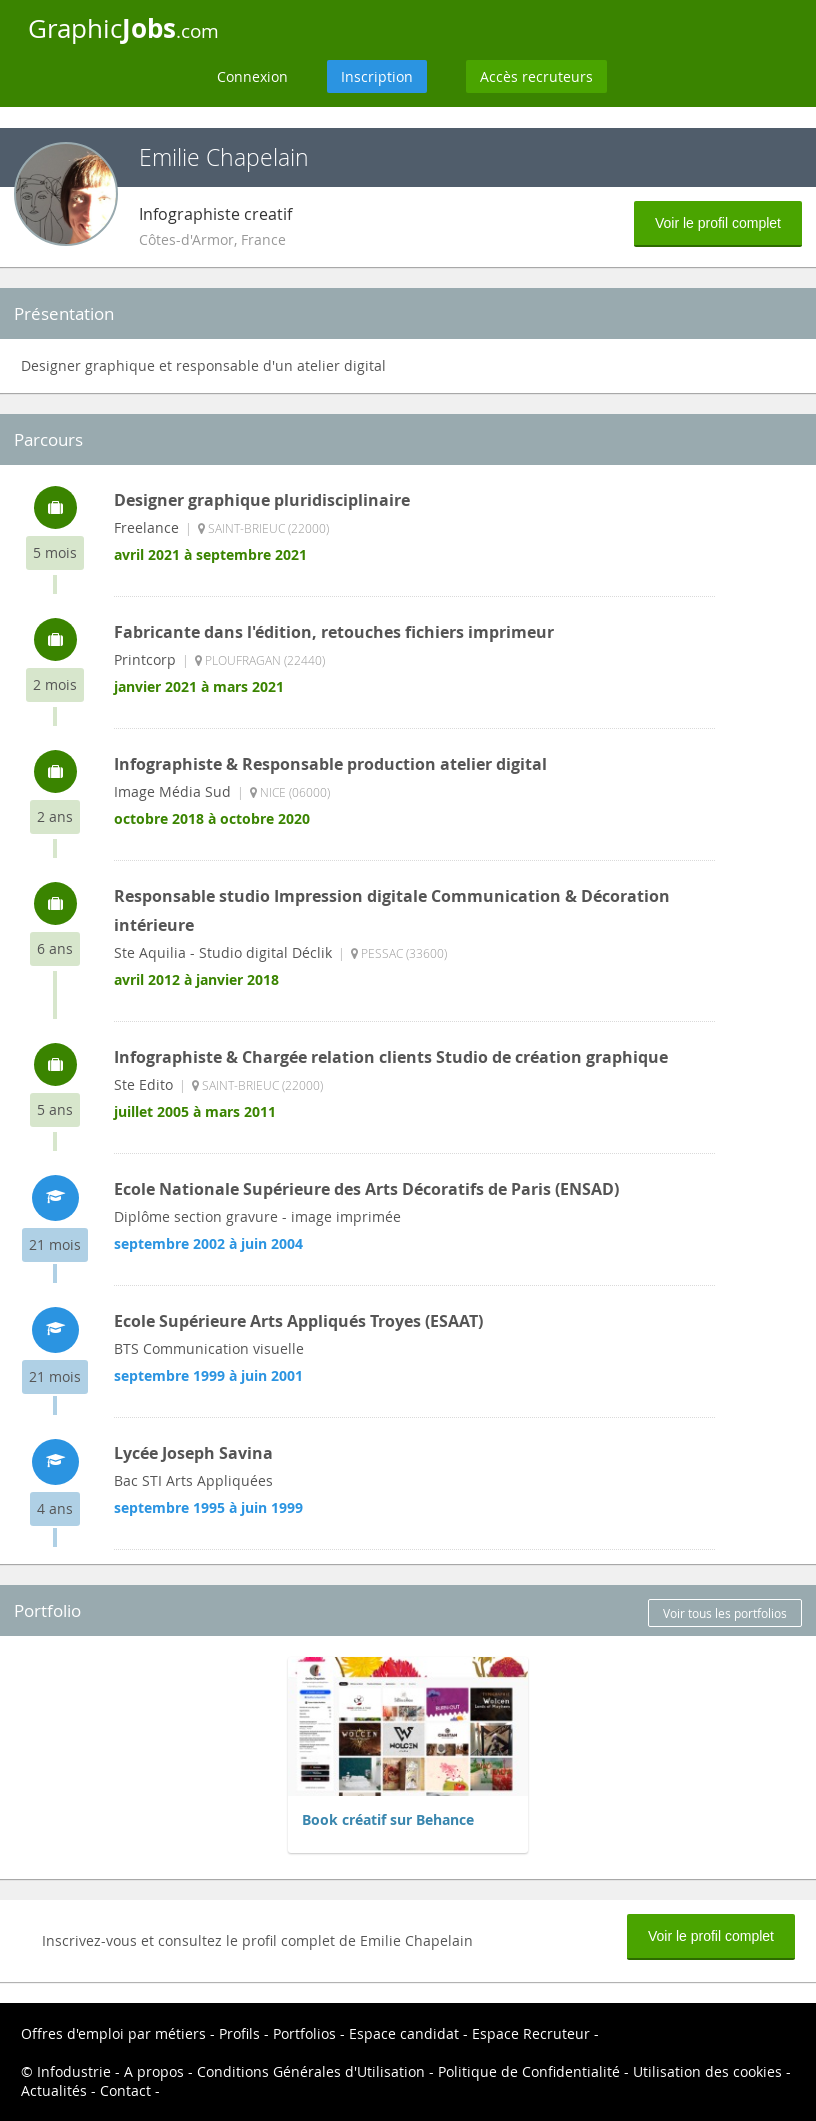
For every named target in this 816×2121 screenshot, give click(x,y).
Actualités (54, 2090)
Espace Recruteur (531, 2033)
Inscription (377, 76)
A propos (154, 2071)
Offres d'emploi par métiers (113, 2033)
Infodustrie (74, 2071)
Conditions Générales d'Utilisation (311, 2071)
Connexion (252, 76)
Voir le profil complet (718, 223)
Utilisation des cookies (707, 2071)
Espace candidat (404, 2033)
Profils (239, 2033)
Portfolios (304, 2033)
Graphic (123, 28)
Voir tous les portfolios (725, 1613)
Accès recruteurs (536, 76)
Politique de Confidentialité (529, 2071)
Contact (125, 2090)
